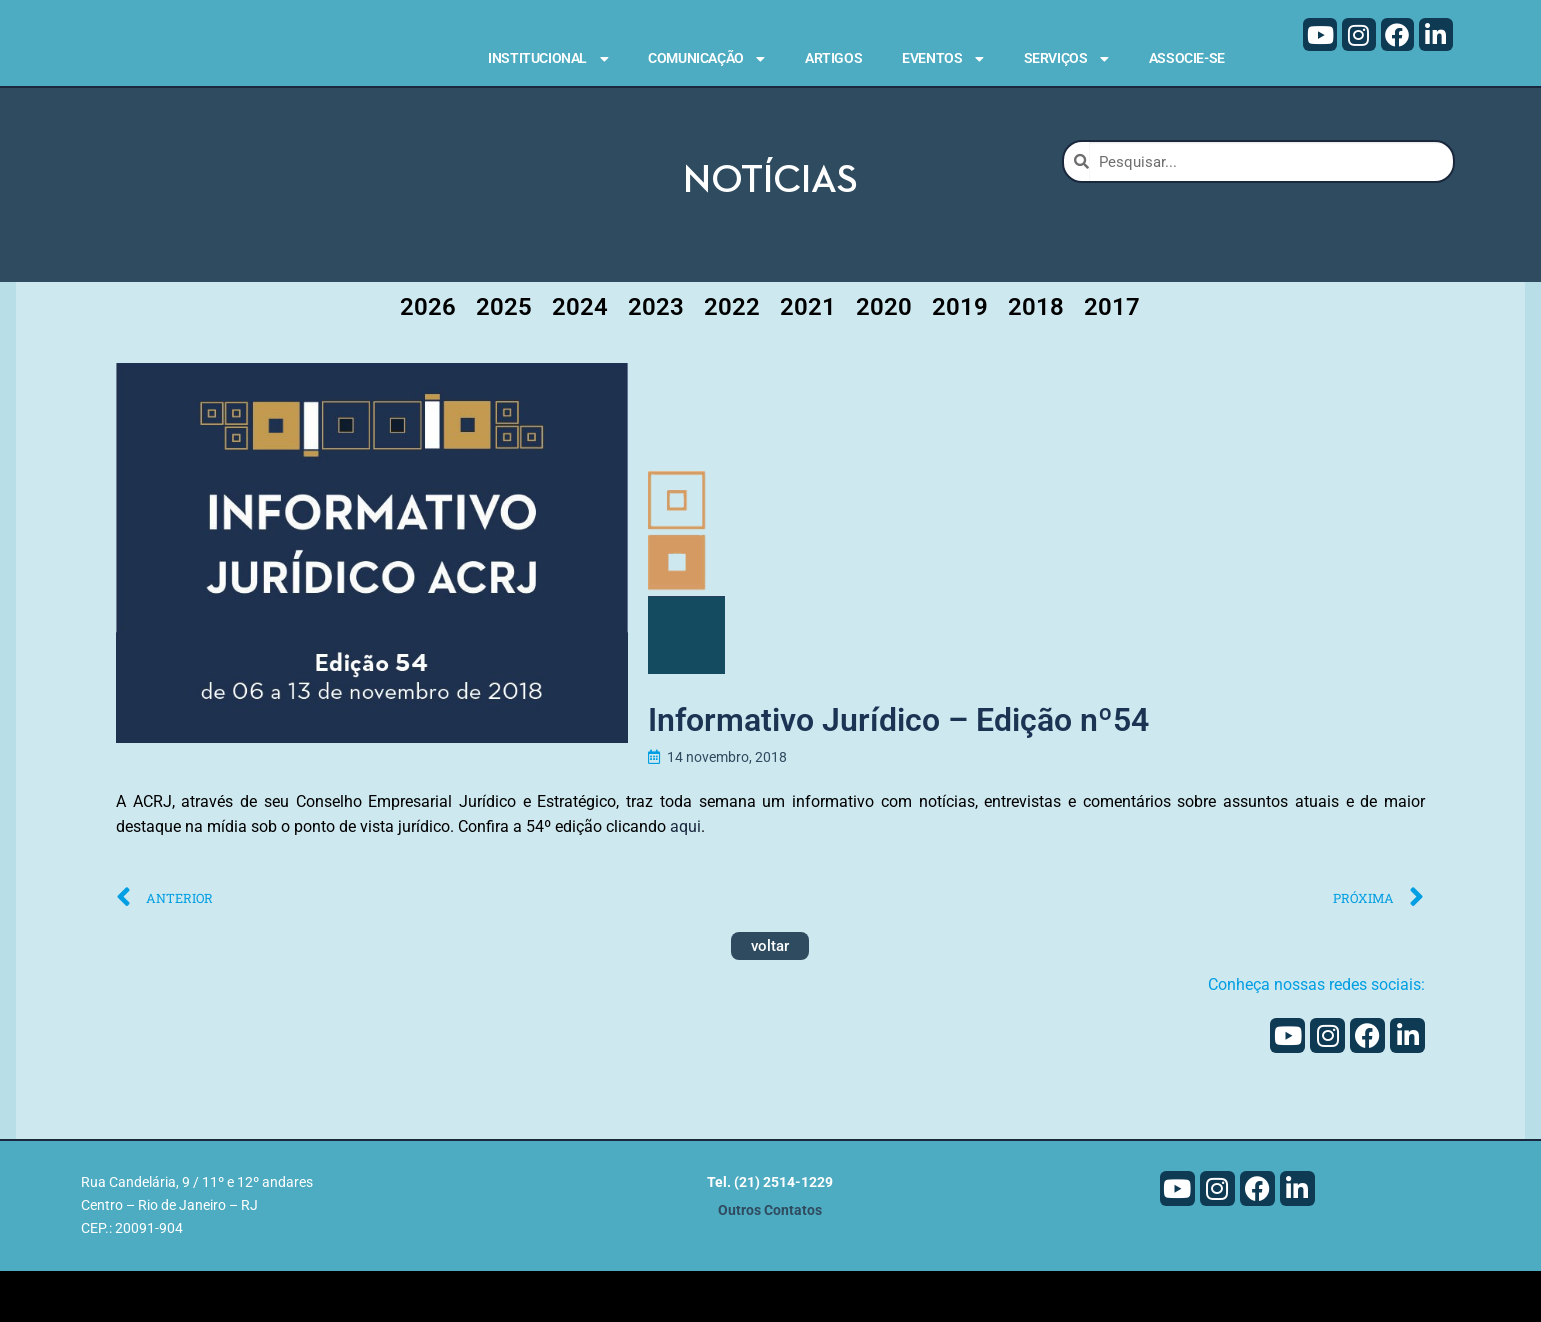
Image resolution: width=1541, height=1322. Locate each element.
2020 (884, 358)
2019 (960, 358)
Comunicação (706, 59)
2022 (732, 358)
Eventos (942, 59)
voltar (770, 997)
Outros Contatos (770, 1261)
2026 (428, 358)
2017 (1112, 358)
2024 (580, 358)
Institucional (548, 59)
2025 (504, 358)
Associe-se (1187, 58)
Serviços (1066, 59)
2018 (1036, 358)
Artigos (833, 58)
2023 (656, 358)
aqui (685, 878)
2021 (808, 358)
